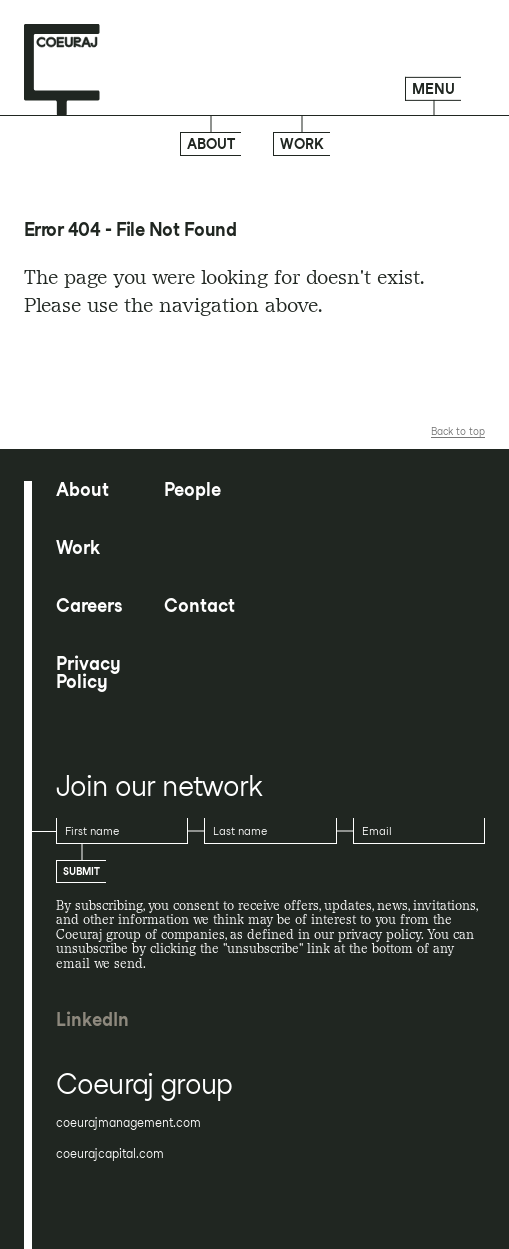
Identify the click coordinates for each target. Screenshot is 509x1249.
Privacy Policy (88, 673)
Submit (81, 871)
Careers (89, 606)
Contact (199, 606)
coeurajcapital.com (110, 1154)
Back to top (458, 431)
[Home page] (62, 70)
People (192, 490)
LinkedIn (92, 1020)
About (211, 144)
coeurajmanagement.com (128, 1123)
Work (302, 144)
